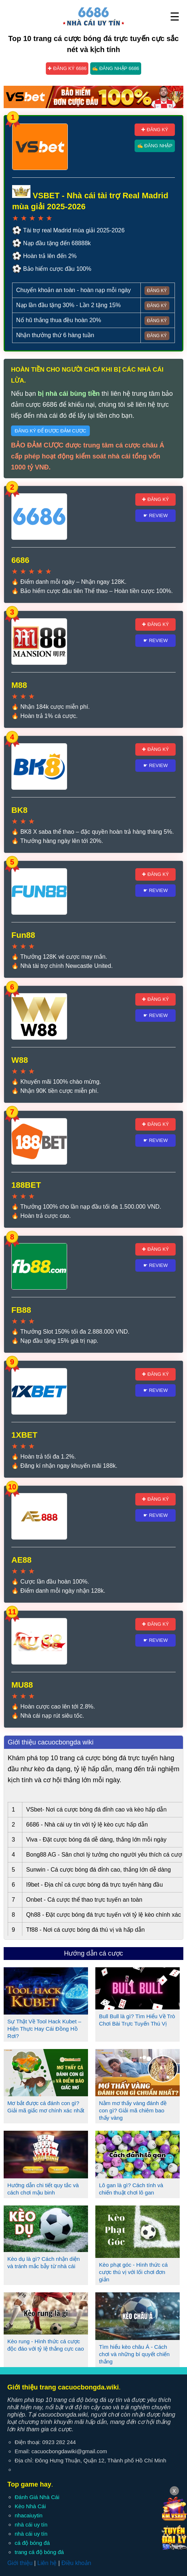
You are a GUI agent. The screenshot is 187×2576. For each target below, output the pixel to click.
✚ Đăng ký (154, 129)
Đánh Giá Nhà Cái (37, 2497)
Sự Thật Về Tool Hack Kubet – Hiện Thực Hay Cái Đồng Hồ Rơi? (44, 2028)
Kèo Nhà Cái (30, 2506)
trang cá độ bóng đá (39, 2552)
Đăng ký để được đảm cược (50, 431)
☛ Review (155, 515)
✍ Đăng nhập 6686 (115, 68)
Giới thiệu (20, 2563)
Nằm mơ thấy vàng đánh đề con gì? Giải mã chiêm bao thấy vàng (132, 2110)
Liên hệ (47, 2563)
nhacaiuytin (29, 2515)
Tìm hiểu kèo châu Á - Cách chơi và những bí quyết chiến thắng (134, 2354)
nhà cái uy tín (31, 2524)
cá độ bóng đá (32, 2543)
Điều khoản (76, 2563)
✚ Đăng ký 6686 (67, 68)
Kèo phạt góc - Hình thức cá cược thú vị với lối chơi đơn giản (133, 2272)
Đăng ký (157, 290)
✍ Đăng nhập (154, 145)
